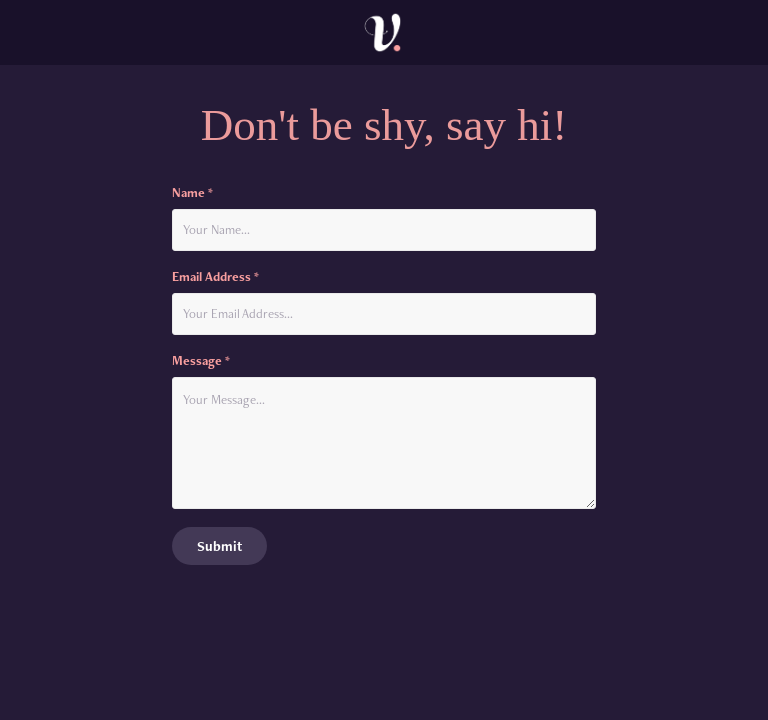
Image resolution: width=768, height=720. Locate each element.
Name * (192, 193)
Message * (201, 361)
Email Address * (215, 277)
